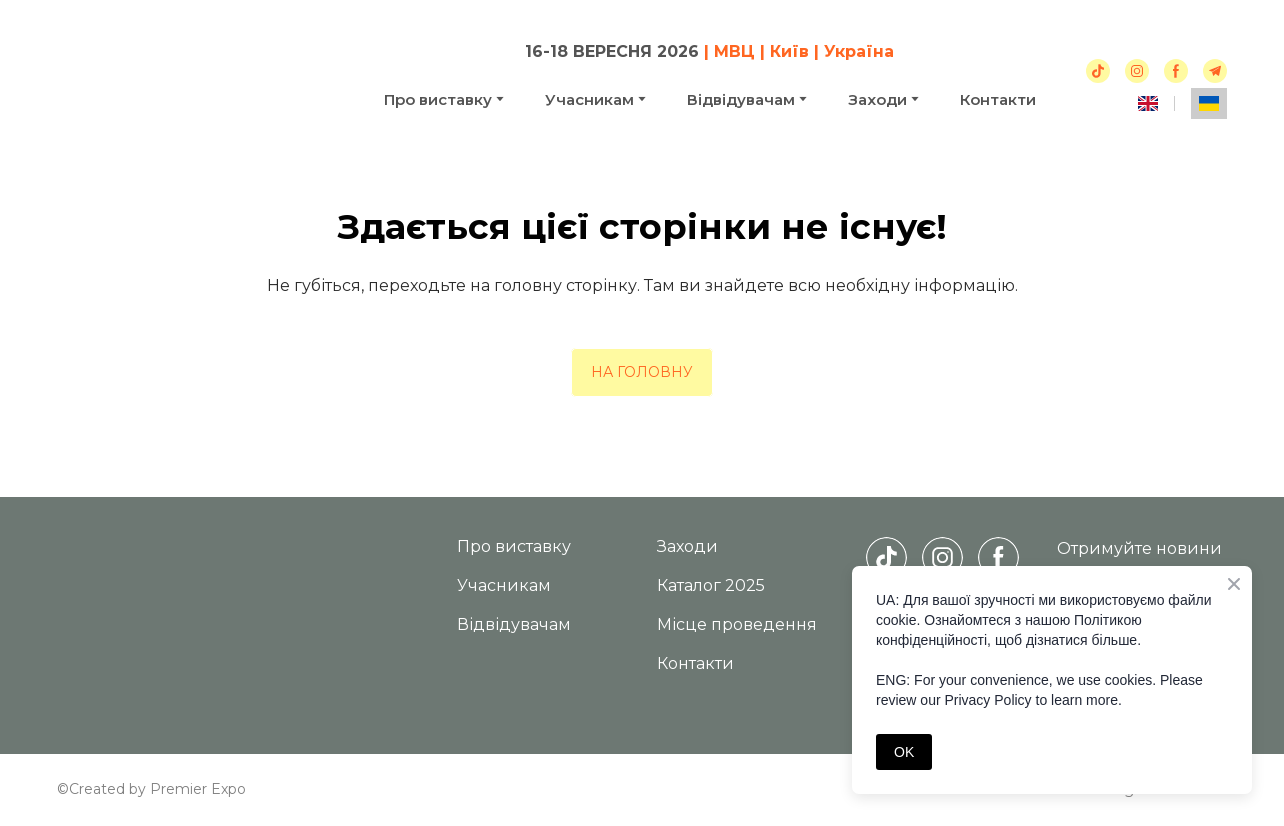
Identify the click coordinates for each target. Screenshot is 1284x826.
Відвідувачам (741, 99)
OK (904, 752)
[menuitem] (1148, 103)
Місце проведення (737, 624)
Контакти (998, 99)
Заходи (687, 546)
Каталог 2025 (711, 585)
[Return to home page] (199, 74)
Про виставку (438, 99)
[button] (1098, 71)
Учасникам (589, 99)
